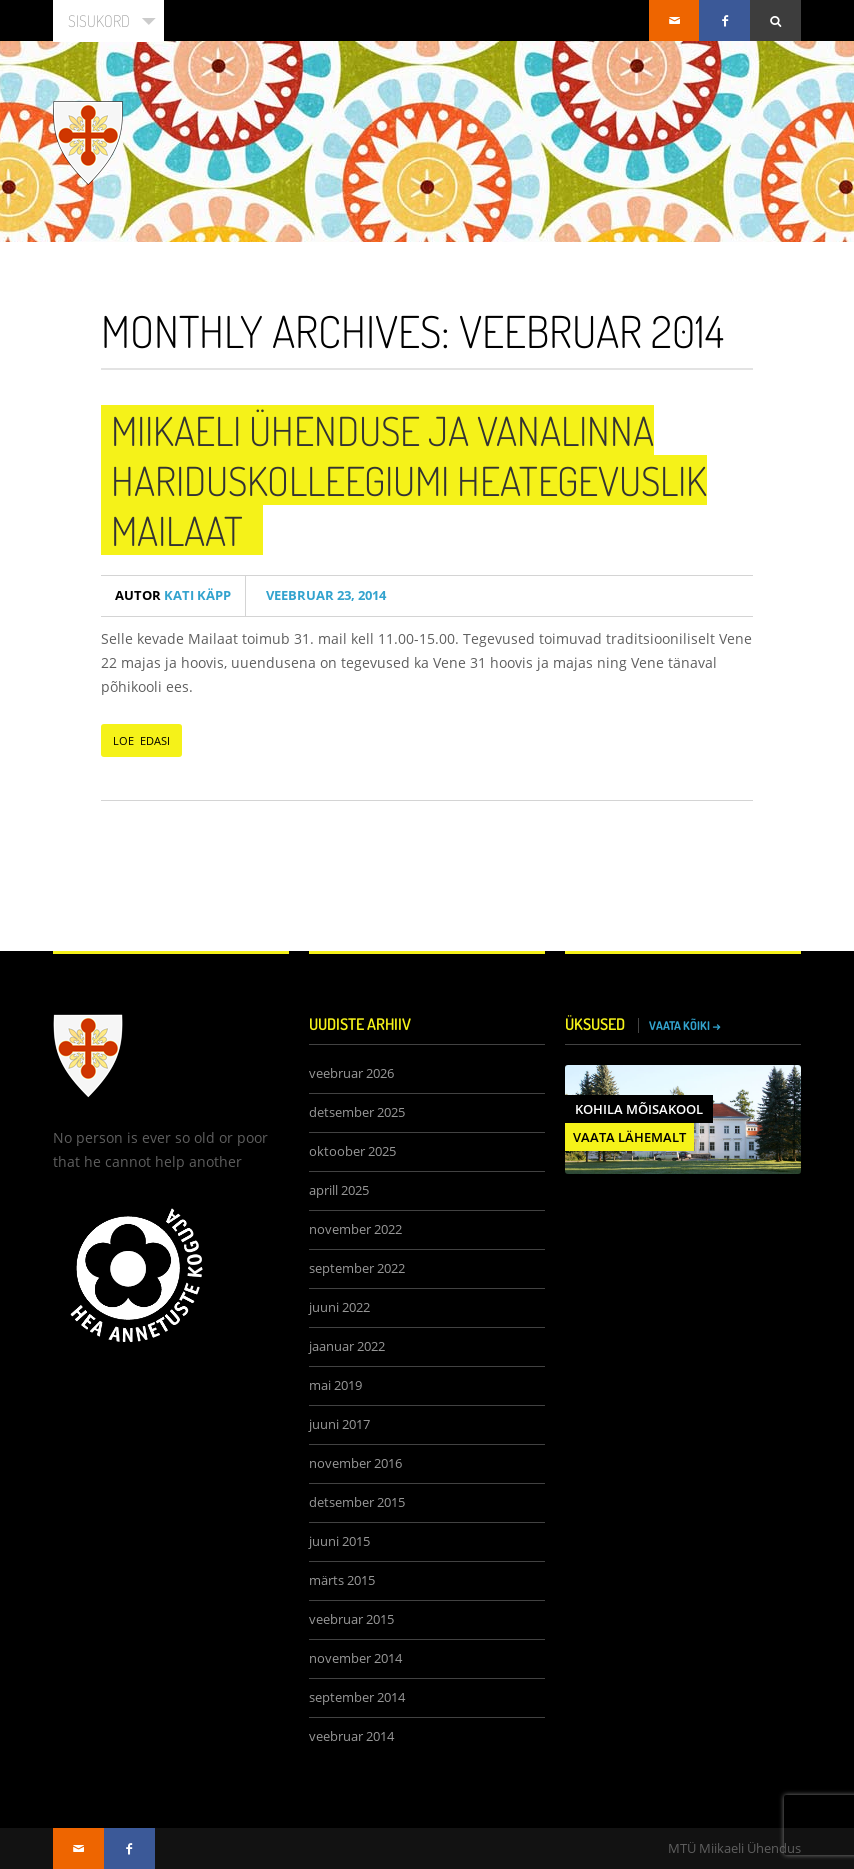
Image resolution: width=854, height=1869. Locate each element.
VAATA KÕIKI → (685, 1025)
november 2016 (355, 1463)
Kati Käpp (173, 595)
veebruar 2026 (351, 1073)
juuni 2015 (339, 1541)
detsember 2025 (357, 1112)
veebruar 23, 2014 (323, 595)
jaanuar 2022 (347, 1346)
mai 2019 (335, 1385)
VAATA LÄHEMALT (629, 1137)
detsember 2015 (357, 1502)
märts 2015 (342, 1580)
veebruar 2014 (351, 1736)
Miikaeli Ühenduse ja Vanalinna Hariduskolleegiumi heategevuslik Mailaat (409, 480)
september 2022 (357, 1268)
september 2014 (357, 1697)
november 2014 (355, 1658)
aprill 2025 (339, 1190)
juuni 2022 (339, 1307)
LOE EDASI (141, 740)
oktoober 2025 (352, 1151)
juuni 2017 (339, 1424)
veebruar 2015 (351, 1619)
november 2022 (355, 1229)
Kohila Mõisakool (639, 1109)
